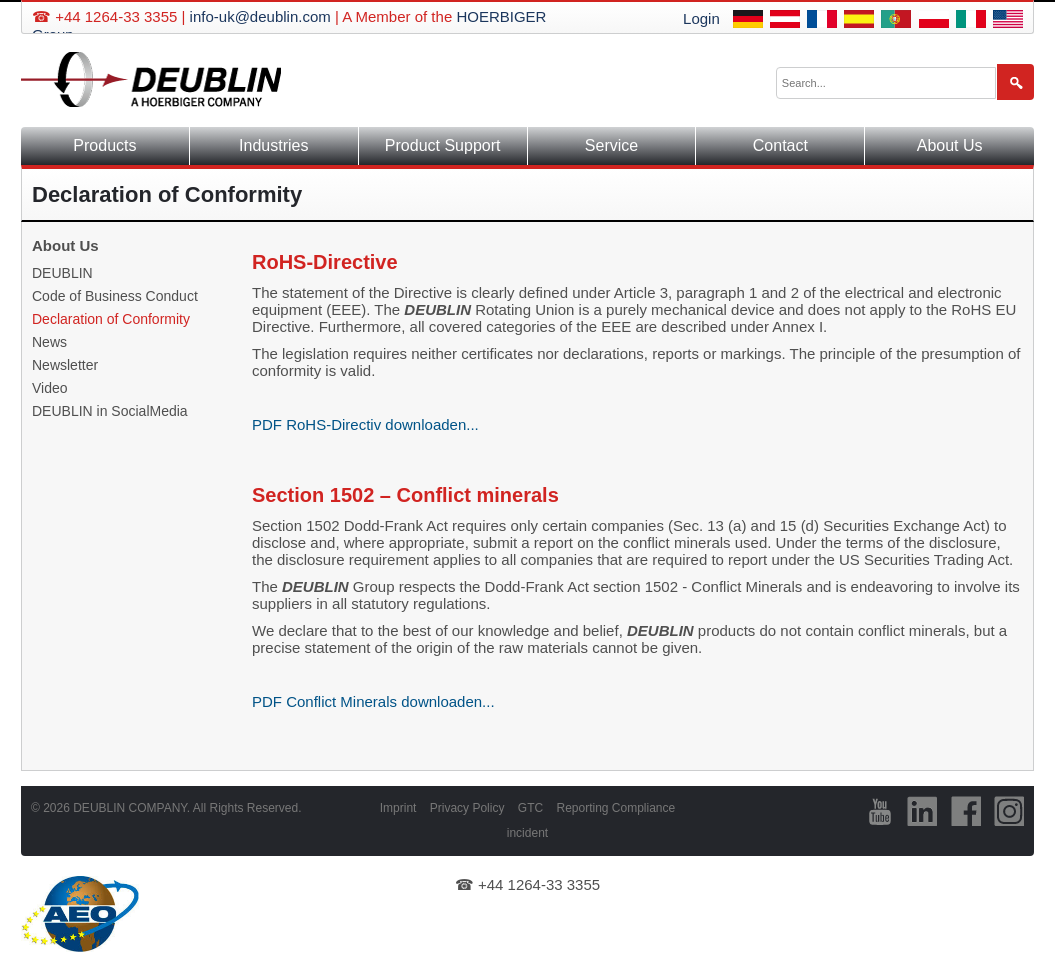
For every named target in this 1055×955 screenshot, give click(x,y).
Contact (780, 145)
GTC (530, 808)
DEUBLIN (62, 273)
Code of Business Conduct (115, 296)
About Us (950, 145)
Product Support (443, 145)
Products (104, 145)
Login (701, 18)
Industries (273, 145)
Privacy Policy (467, 808)
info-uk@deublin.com (260, 16)
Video (50, 388)
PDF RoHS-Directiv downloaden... (365, 424)
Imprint (398, 808)
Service (611, 145)
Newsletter (65, 365)
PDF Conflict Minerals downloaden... (373, 701)
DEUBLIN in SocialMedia (110, 411)
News (49, 342)
